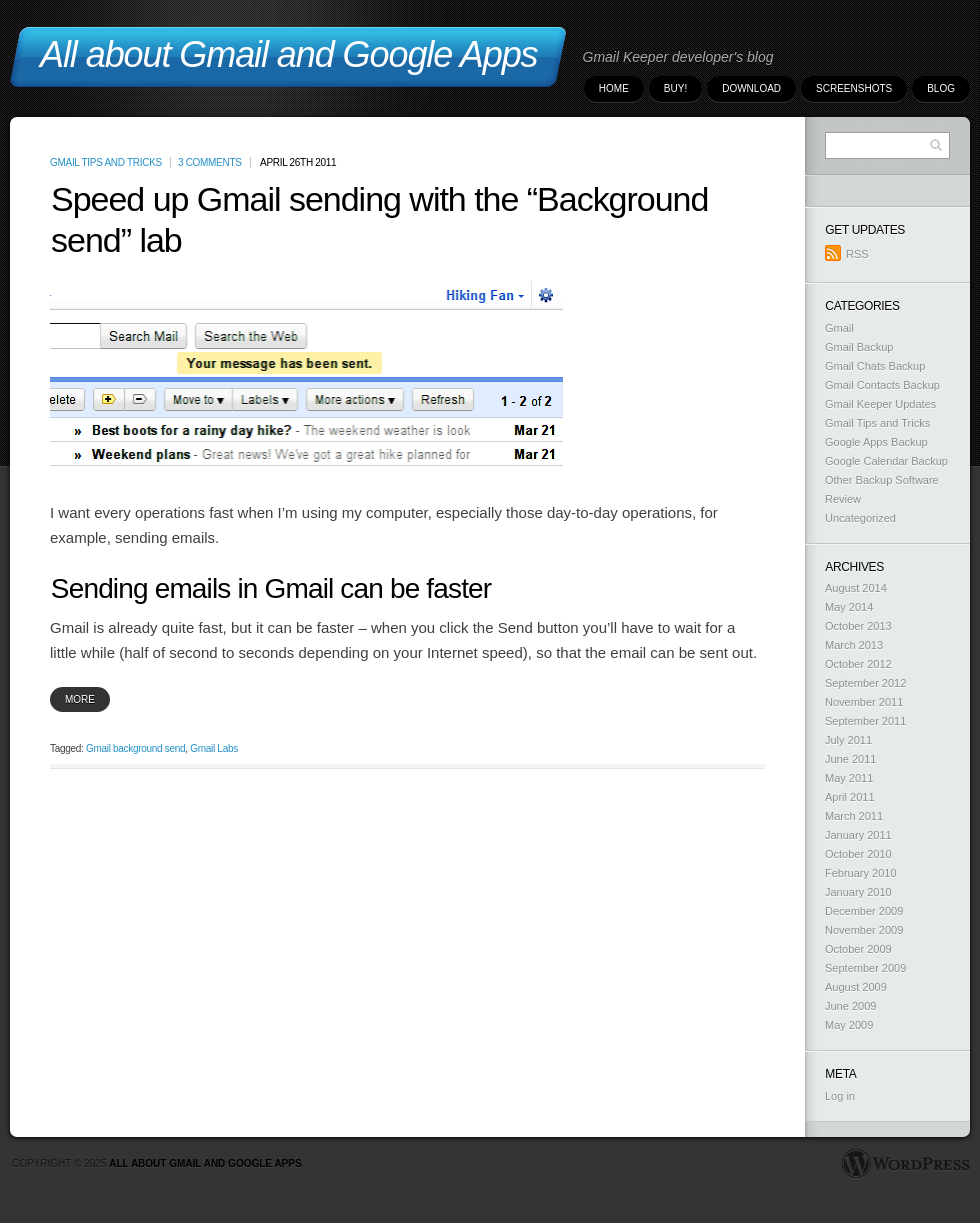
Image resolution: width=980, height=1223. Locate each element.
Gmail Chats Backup (875, 366)
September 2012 (865, 683)
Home (614, 88)
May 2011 (849, 778)
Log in (840, 1096)
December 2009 (864, 911)
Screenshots (854, 88)
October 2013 (858, 626)
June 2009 (850, 1006)
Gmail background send (135, 748)
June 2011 (850, 759)
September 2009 (865, 968)
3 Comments (210, 162)
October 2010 (858, 854)
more (80, 699)
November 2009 (864, 930)
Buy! (675, 88)
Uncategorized (860, 518)
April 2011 (850, 797)
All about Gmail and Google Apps (205, 1163)
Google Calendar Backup (886, 461)
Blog (941, 88)
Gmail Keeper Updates (880, 404)
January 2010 (858, 892)
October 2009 (858, 949)
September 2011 (865, 721)
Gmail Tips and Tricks (106, 162)
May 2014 (849, 607)
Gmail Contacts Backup (882, 385)
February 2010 (861, 873)
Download (751, 88)
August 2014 (856, 588)
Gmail (839, 328)
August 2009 (856, 987)
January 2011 (858, 835)
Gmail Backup (859, 347)
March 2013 (854, 645)
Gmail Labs (214, 748)
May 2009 (849, 1025)
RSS (847, 253)
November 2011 (864, 702)
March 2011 (854, 816)
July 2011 (848, 740)
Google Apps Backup (876, 442)
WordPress (905, 1164)
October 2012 (858, 664)
